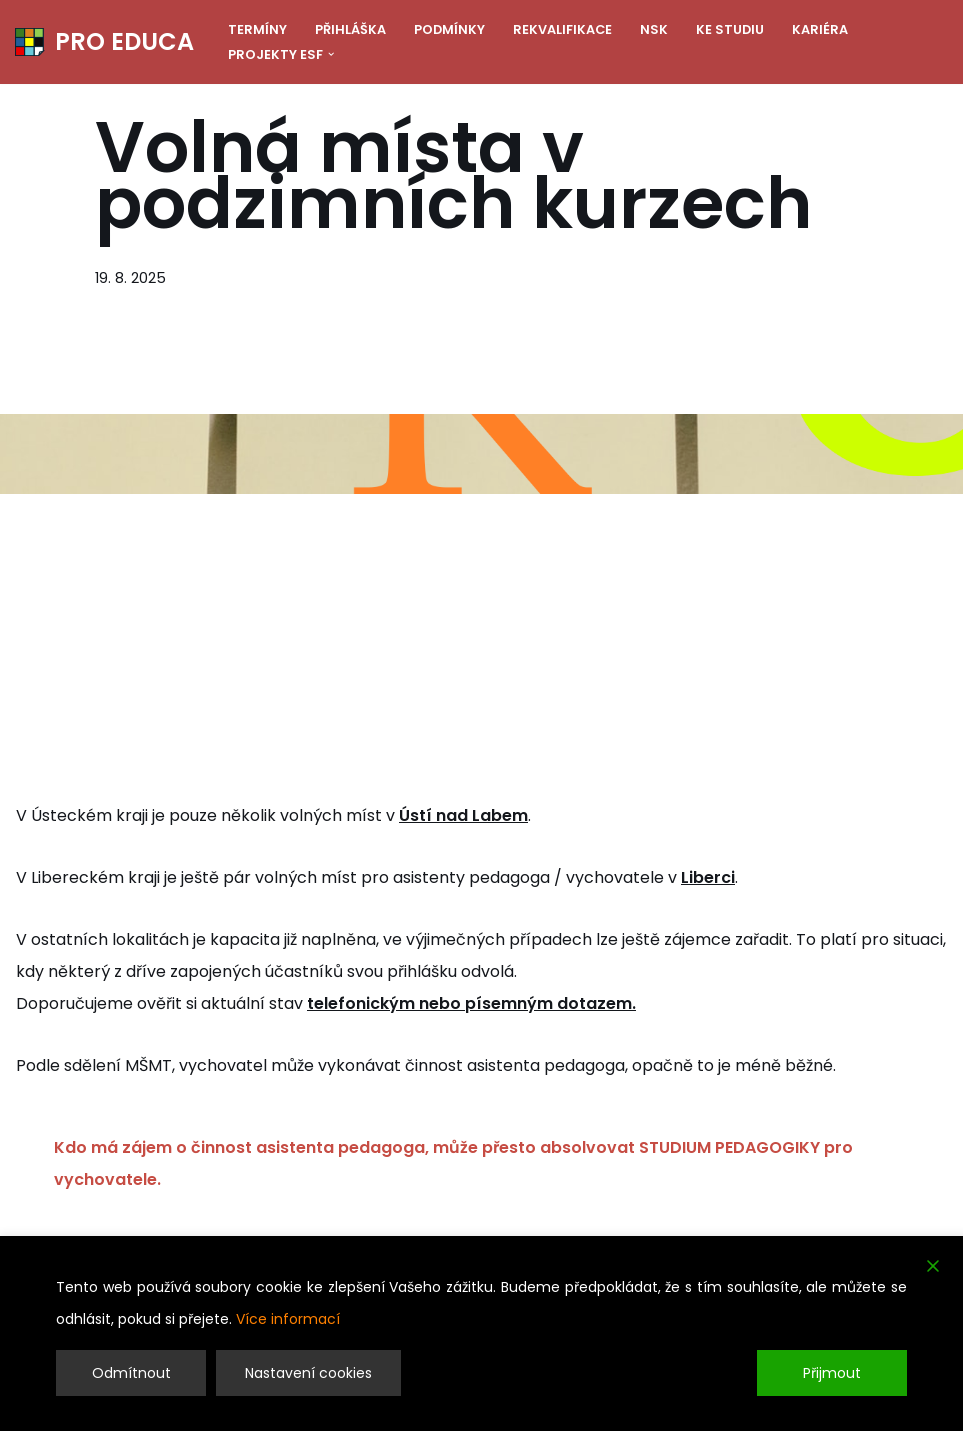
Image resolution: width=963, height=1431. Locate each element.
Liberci (708, 877)
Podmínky (449, 29)
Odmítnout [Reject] (131, 1373)
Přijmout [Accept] (832, 1373)
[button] (331, 54)
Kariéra (820, 29)
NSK (654, 29)
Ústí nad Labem (463, 815)
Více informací (288, 1319)
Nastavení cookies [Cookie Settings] (308, 1373)
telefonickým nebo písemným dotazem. (471, 1003)
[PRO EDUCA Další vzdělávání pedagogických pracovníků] (104, 42)
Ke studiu (730, 29)
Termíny (257, 29)
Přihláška (350, 29)
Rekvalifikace (562, 29)
